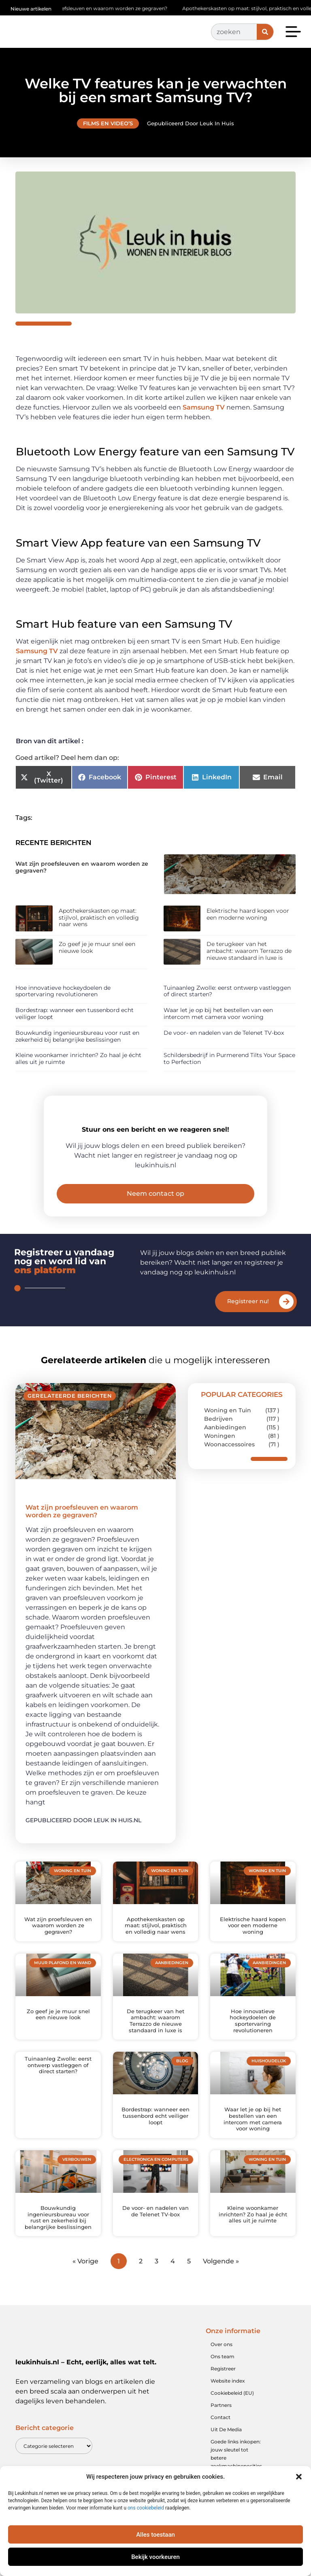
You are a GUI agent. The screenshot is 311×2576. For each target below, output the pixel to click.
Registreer (223, 2386)
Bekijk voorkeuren (155, 2557)
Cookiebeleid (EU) (232, 2410)
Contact (220, 2435)
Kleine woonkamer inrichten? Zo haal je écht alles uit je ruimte (78, 1058)
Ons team (222, 2374)
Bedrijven (218, 1436)
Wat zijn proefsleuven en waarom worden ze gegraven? (102, 8)
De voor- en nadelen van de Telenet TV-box (224, 1032)
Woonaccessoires (229, 1461)
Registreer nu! (248, 1318)
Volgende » (221, 2278)
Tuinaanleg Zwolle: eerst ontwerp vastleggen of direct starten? (227, 991)
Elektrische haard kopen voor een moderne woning (248, 914)
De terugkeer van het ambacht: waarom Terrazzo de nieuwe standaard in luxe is (249, 950)
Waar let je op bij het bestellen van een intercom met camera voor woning (218, 1013)
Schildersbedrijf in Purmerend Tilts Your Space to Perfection (229, 1058)
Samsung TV (204, 407)
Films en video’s (108, 123)
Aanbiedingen (225, 1444)
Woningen (219, 1453)
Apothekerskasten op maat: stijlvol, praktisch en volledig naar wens (99, 917)
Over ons (221, 2362)
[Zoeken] (265, 32)
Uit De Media (226, 2447)
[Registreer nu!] (286, 1319)
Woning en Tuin (227, 1427)
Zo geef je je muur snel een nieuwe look (97, 947)
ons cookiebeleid (146, 2508)
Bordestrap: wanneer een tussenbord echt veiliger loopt (74, 1013)
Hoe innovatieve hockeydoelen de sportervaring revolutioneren (63, 991)
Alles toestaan (155, 2534)
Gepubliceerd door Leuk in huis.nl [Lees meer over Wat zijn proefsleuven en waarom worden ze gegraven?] (83, 1837)
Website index (228, 2398)
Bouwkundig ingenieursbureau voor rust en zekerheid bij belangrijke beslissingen (77, 1036)
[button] (299, 2477)
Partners (221, 2422)
